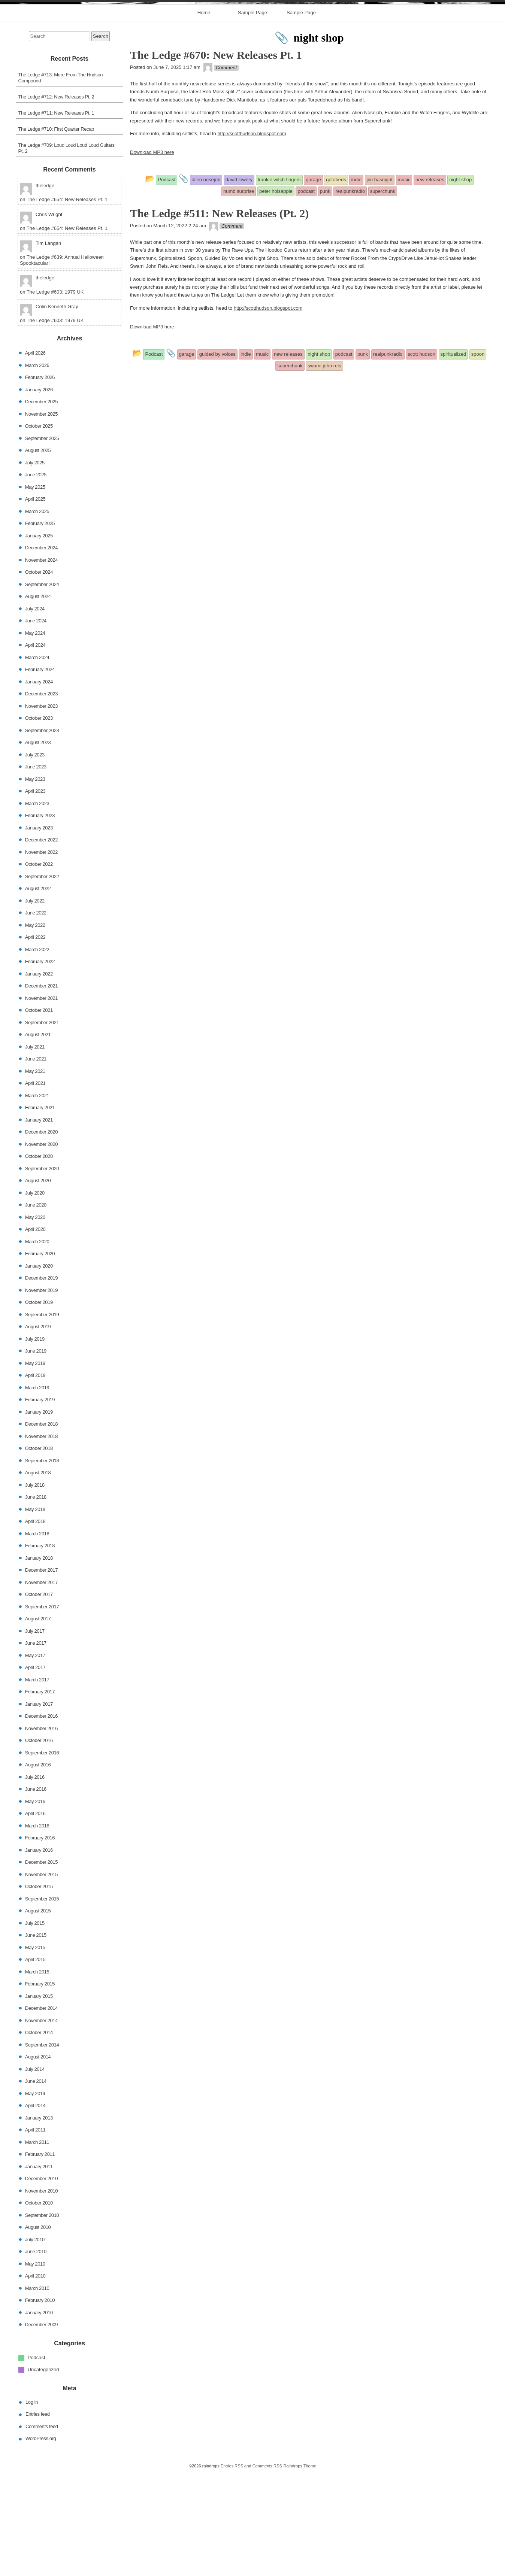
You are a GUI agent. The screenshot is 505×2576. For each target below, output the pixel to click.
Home (204, 116)
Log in (31, 2505)
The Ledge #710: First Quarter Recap (56, 232)
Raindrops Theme (299, 2569)
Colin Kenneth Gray (57, 410)
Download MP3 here (152, 256)
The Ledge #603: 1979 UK (55, 395)
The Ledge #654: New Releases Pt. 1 (67, 303)
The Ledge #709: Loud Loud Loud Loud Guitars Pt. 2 (66, 251)
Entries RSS (232, 2569)
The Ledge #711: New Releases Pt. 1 (56, 216)
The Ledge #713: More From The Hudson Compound (60, 181)
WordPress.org (40, 2542)
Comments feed (41, 2530)
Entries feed (37, 2517)
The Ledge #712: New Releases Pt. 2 (56, 200)
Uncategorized (43, 2473)
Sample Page (252, 116)
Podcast (36, 2461)
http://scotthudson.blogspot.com (251, 237)
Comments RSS (267, 2569)
